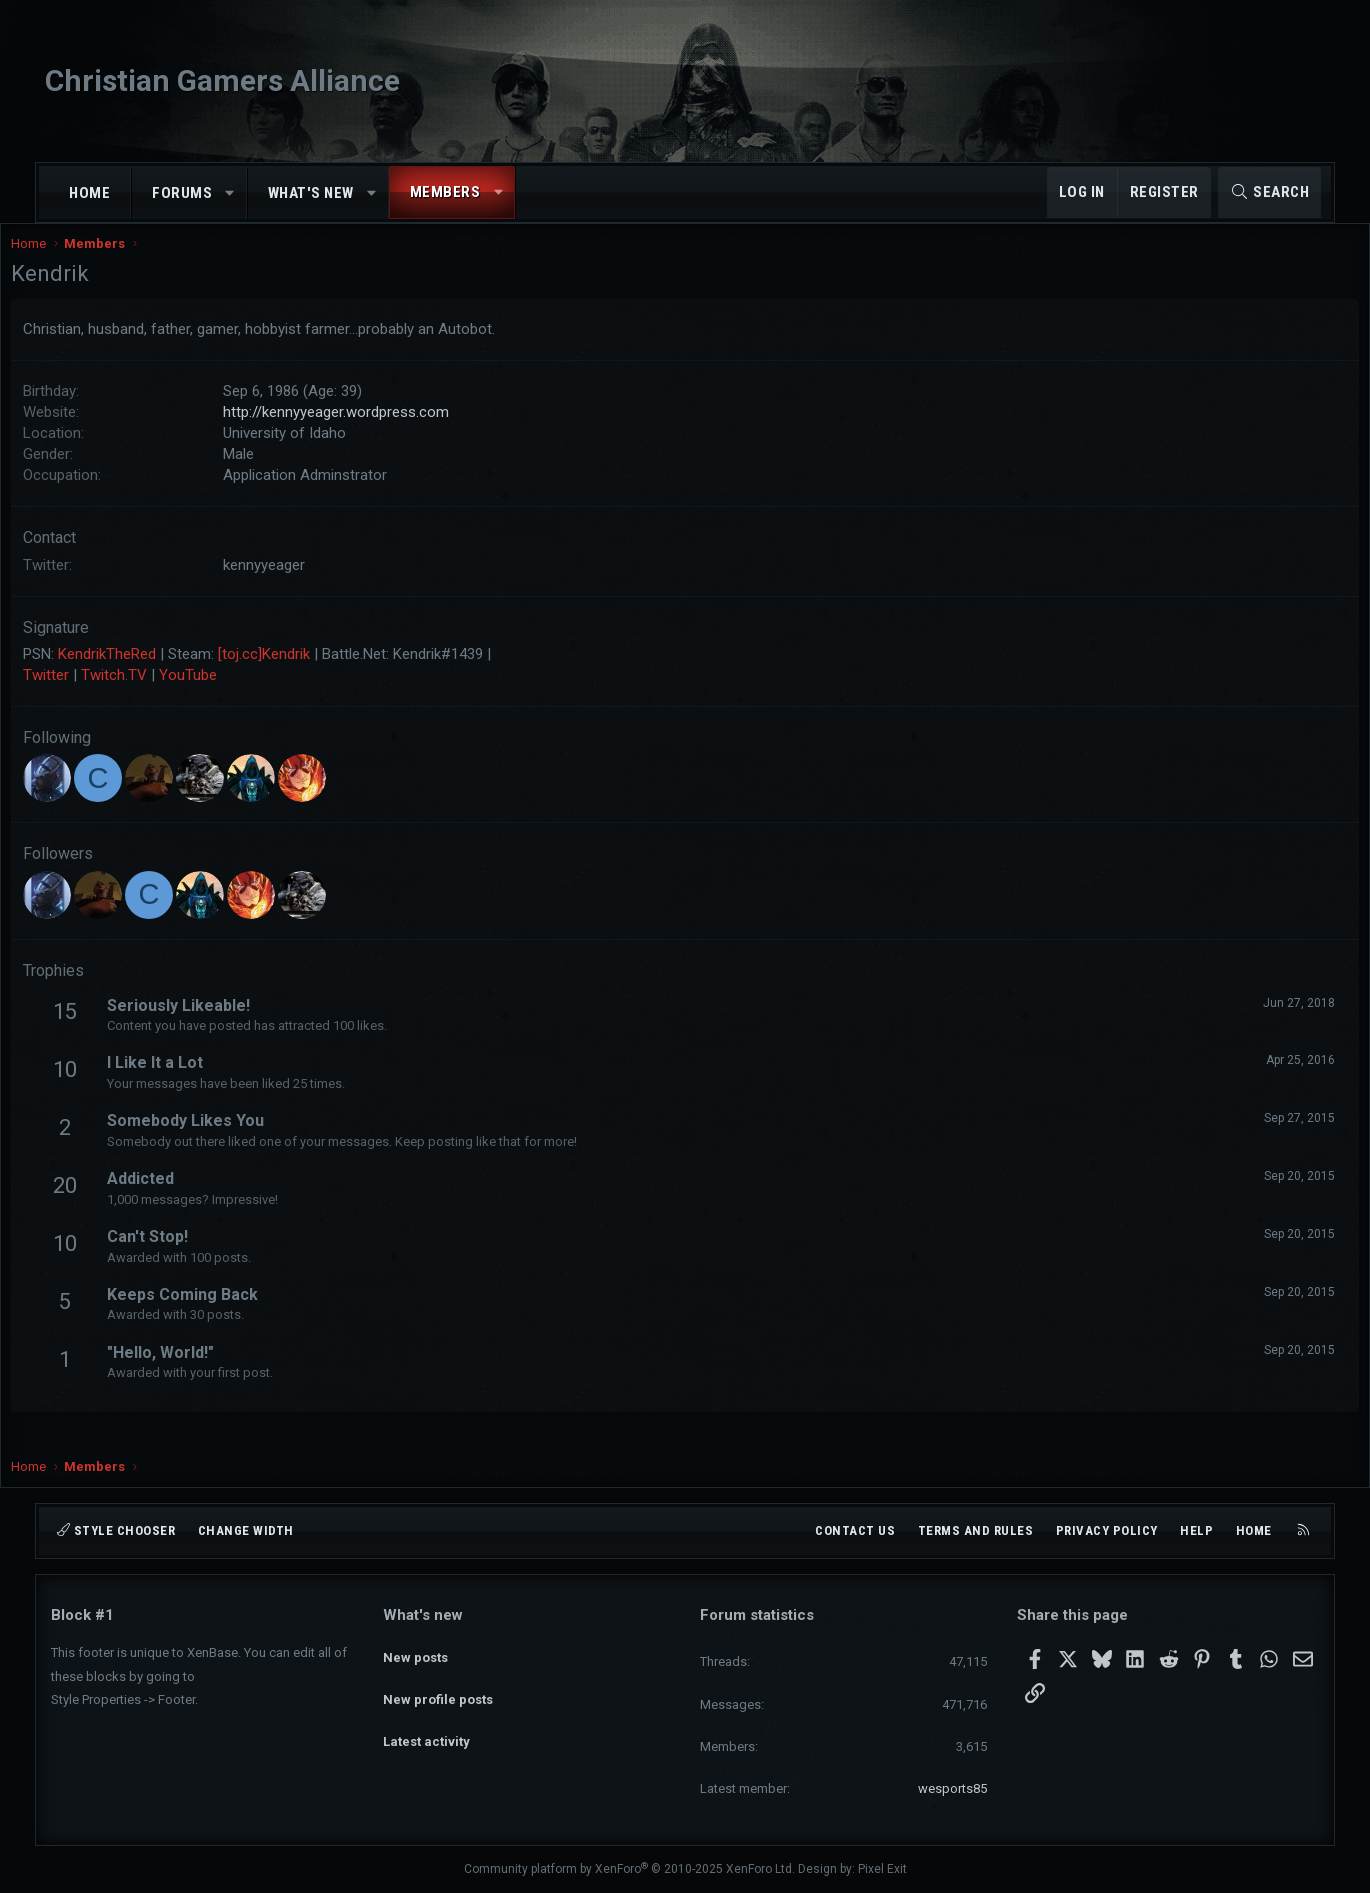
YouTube (228, 695)
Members (445, 192)
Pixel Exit (882, 1869)
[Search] (1269, 192)
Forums (182, 193)
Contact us (855, 1530)
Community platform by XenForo (629, 1869)
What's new (311, 193)
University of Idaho (324, 453)
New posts (415, 1650)
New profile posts (438, 1686)
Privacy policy (1107, 1530)
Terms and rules (976, 1530)
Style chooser (116, 1530)
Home (89, 193)
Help (1196, 1530)
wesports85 (952, 1788)
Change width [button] (246, 1530)
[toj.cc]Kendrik (304, 674)
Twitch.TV (154, 695)
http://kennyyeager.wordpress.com (376, 432)
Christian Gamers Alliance (222, 80)
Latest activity (426, 1722)
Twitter (86, 695)
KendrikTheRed (147, 674)
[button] (230, 193)
